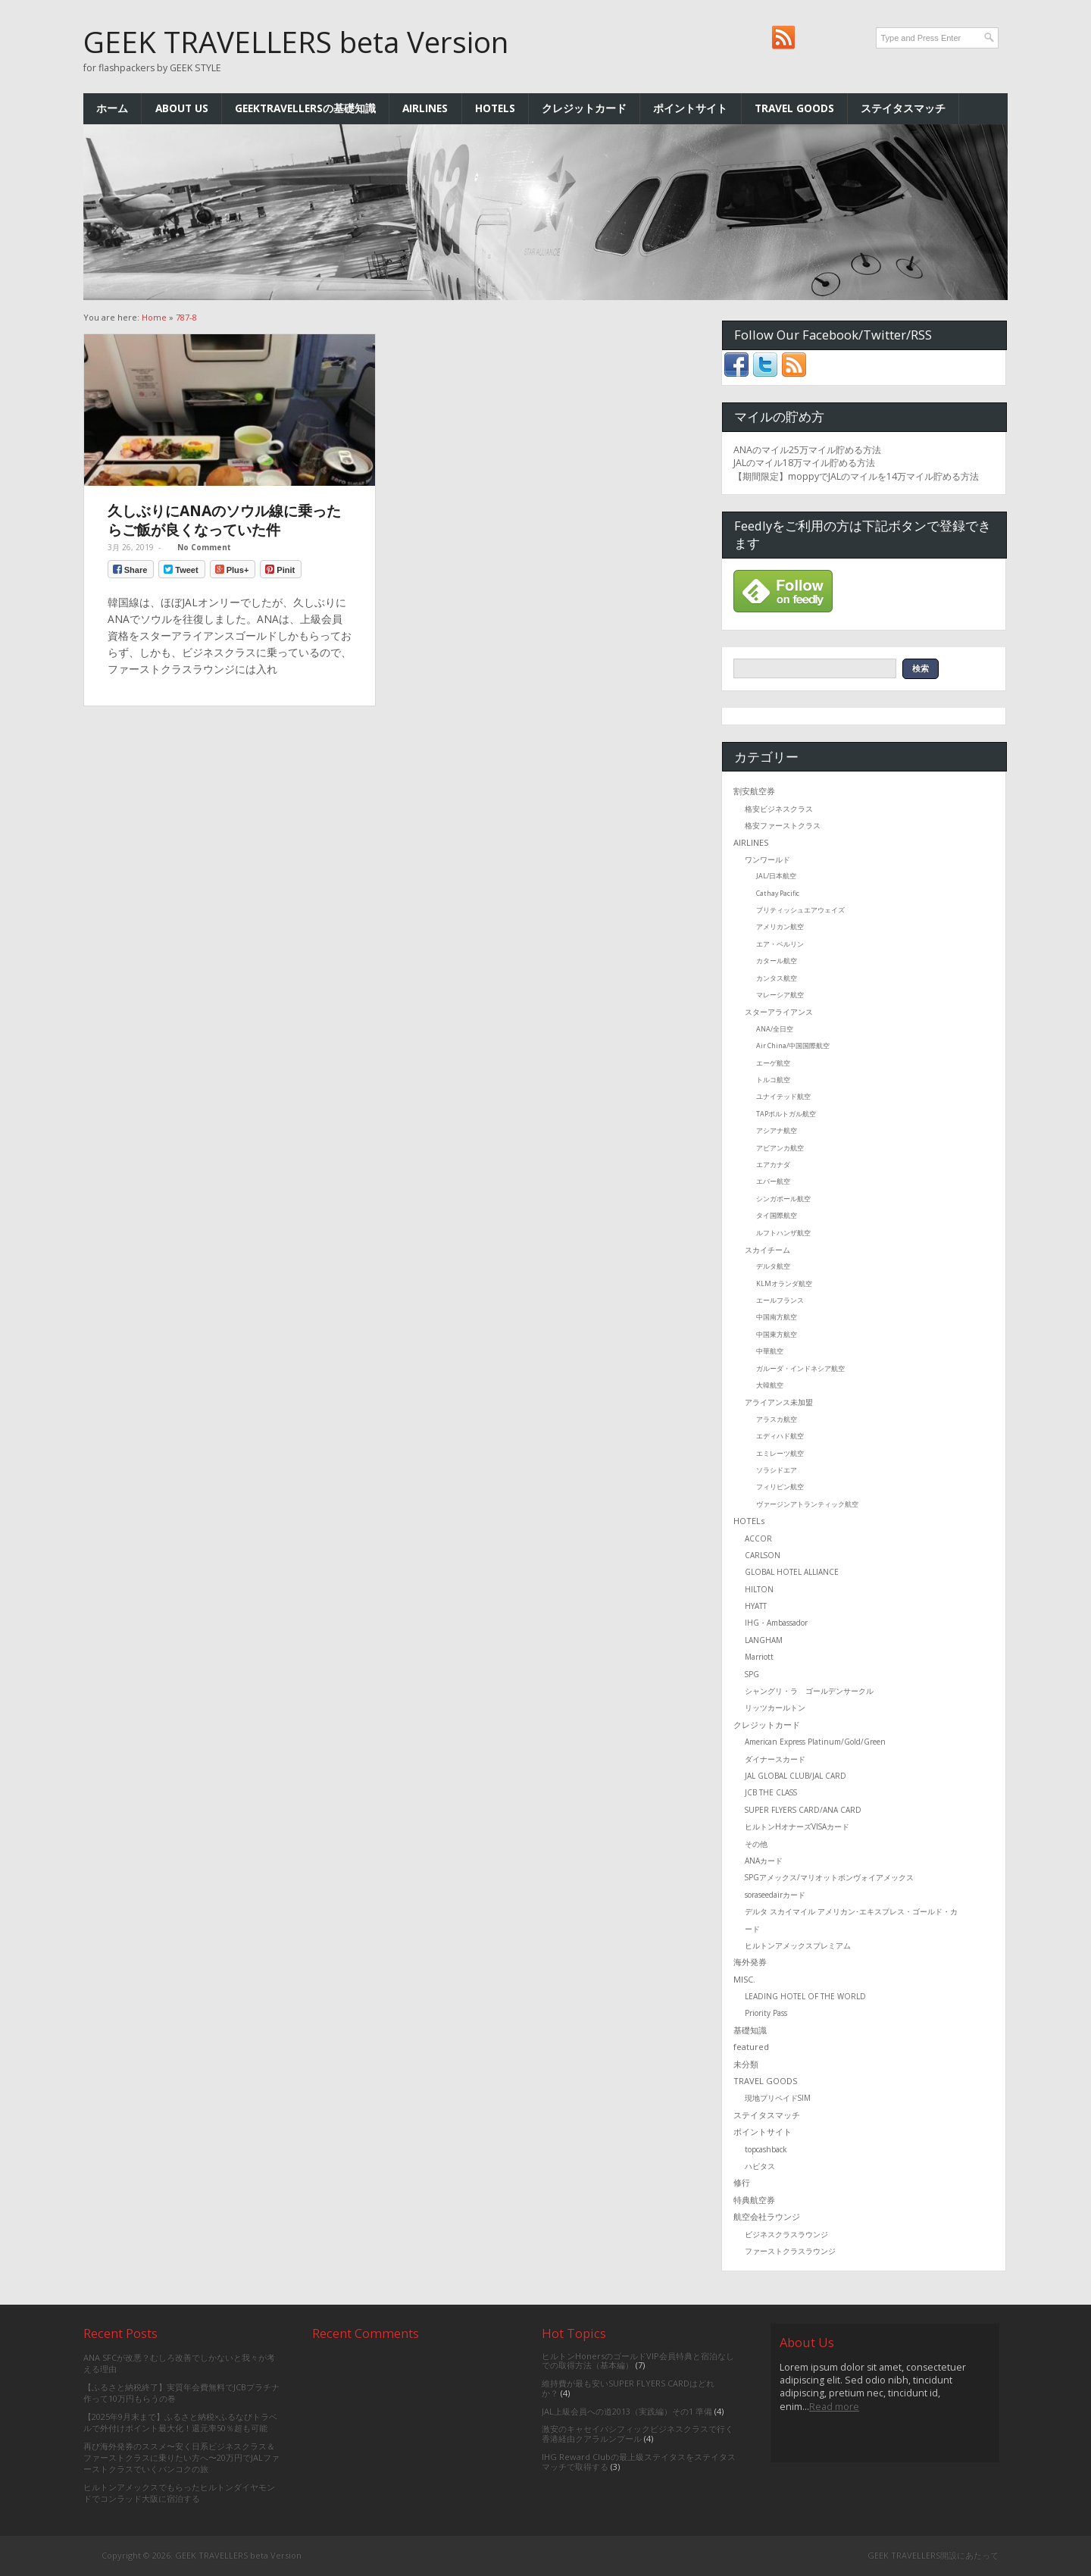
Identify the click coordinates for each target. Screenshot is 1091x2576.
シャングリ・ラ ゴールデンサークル (809, 1691)
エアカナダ (773, 1164)
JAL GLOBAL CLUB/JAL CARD (795, 1775)
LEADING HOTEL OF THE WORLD (805, 1996)
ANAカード (764, 1860)
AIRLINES (425, 108)
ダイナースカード (775, 1759)
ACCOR (758, 1538)
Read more (834, 2406)
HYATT (756, 1606)
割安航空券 (754, 791)
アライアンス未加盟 (779, 1402)
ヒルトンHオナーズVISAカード (797, 1826)
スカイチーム (767, 1249)
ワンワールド (767, 859)
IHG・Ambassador (776, 1622)
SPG (752, 1674)
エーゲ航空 (773, 1063)
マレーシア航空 (780, 995)
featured (751, 2046)
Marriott (759, 1656)
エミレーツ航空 (780, 1453)
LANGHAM (764, 1640)
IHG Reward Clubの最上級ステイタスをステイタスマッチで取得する (639, 2461)
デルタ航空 (773, 1266)
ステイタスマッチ (903, 108)
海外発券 (750, 1961)
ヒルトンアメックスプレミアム (798, 1945)
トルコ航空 (773, 1080)
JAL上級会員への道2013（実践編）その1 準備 (627, 2411)
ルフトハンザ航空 (783, 1233)
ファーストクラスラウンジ (790, 2251)
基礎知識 (750, 2030)
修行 (741, 2182)
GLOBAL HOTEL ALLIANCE (792, 1572)
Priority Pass (766, 2013)
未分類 (745, 2064)
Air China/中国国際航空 (793, 1045)
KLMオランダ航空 (784, 1283)
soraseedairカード (775, 1894)
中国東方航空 (776, 1334)
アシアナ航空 (776, 1130)
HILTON (759, 1589)
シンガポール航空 (783, 1198)
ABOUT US (181, 108)
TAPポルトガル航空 (786, 1114)
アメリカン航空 (780, 926)
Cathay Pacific (777, 893)
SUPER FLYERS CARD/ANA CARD (803, 1809)
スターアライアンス (779, 1011)
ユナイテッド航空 (783, 1096)
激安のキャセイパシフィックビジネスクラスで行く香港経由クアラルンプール (637, 2433)
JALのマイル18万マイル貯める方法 (804, 462)
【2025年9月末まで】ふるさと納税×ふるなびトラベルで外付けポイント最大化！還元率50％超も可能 (180, 2422)
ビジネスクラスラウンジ (786, 2234)
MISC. (744, 1979)
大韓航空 (769, 1385)
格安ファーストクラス (783, 825)
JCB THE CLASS (771, 1792)
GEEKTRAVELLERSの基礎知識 (305, 108)
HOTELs (495, 108)
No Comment (204, 547)
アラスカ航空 (776, 1419)
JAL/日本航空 (776, 876)
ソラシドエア (776, 1470)
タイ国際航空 (776, 1215)
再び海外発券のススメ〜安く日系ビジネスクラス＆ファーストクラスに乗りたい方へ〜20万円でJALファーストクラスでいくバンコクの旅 (181, 2457)
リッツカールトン (775, 1707)
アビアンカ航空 (780, 1148)
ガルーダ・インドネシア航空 (800, 1368)
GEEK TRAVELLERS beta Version (295, 41)
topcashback (765, 2149)
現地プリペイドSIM (778, 2097)
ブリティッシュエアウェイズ (800, 910)
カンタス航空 (776, 978)
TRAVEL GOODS (794, 108)
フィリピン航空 (780, 1486)
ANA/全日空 (774, 1029)
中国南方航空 (776, 1317)
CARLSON (762, 1555)
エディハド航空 (780, 1436)
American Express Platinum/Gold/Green (815, 1741)
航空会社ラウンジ (766, 2216)
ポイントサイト (690, 108)
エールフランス (780, 1300)
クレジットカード (584, 108)
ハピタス (760, 2166)
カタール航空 (776, 961)
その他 (756, 1844)
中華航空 (769, 1351)
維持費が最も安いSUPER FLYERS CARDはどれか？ (628, 2388)
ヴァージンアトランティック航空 (807, 1504)
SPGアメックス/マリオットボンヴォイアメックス (829, 1877)
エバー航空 (773, 1181)
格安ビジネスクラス (779, 808)
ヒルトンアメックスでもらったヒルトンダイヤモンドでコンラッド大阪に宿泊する (179, 2492)
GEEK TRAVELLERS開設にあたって (933, 2555)
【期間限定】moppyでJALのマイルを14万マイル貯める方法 (856, 476)
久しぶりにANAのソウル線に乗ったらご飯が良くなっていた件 (224, 520)
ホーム (112, 108)
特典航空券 (754, 2199)
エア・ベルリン (780, 944)
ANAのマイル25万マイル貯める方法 (807, 449)
